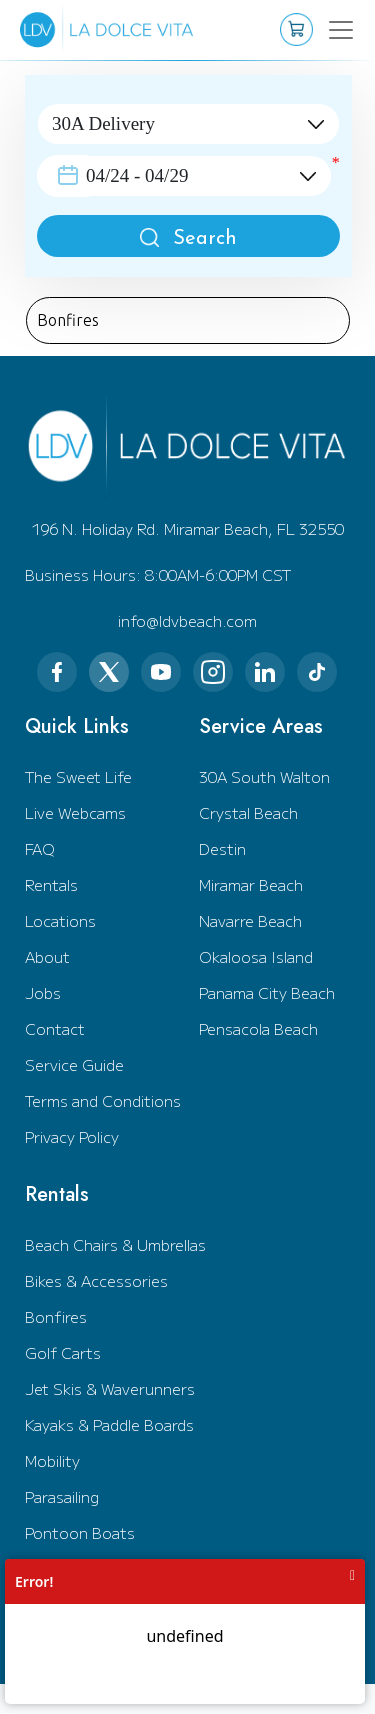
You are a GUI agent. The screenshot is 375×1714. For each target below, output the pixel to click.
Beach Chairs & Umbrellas (115, 1244)
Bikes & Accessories (96, 1280)
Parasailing (62, 1496)
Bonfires (56, 1316)
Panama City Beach (267, 992)
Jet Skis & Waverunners (110, 1388)
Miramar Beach (251, 884)
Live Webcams (75, 812)
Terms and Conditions (103, 1100)
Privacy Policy (72, 1136)
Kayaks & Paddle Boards (109, 1424)
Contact (55, 1028)
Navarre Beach (250, 920)
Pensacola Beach (258, 1028)
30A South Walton (264, 776)
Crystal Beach (248, 812)
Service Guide (74, 1064)
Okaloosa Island (256, 956)
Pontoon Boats (80, 1532)
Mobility (52, 1460)
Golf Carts (63, 1352)
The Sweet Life (78, 776)
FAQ (40, 848)
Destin (222, 848)
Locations (60, 920)
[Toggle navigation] (328, 30)
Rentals (51, 884)
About (47, 956)
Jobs (43, 992)
